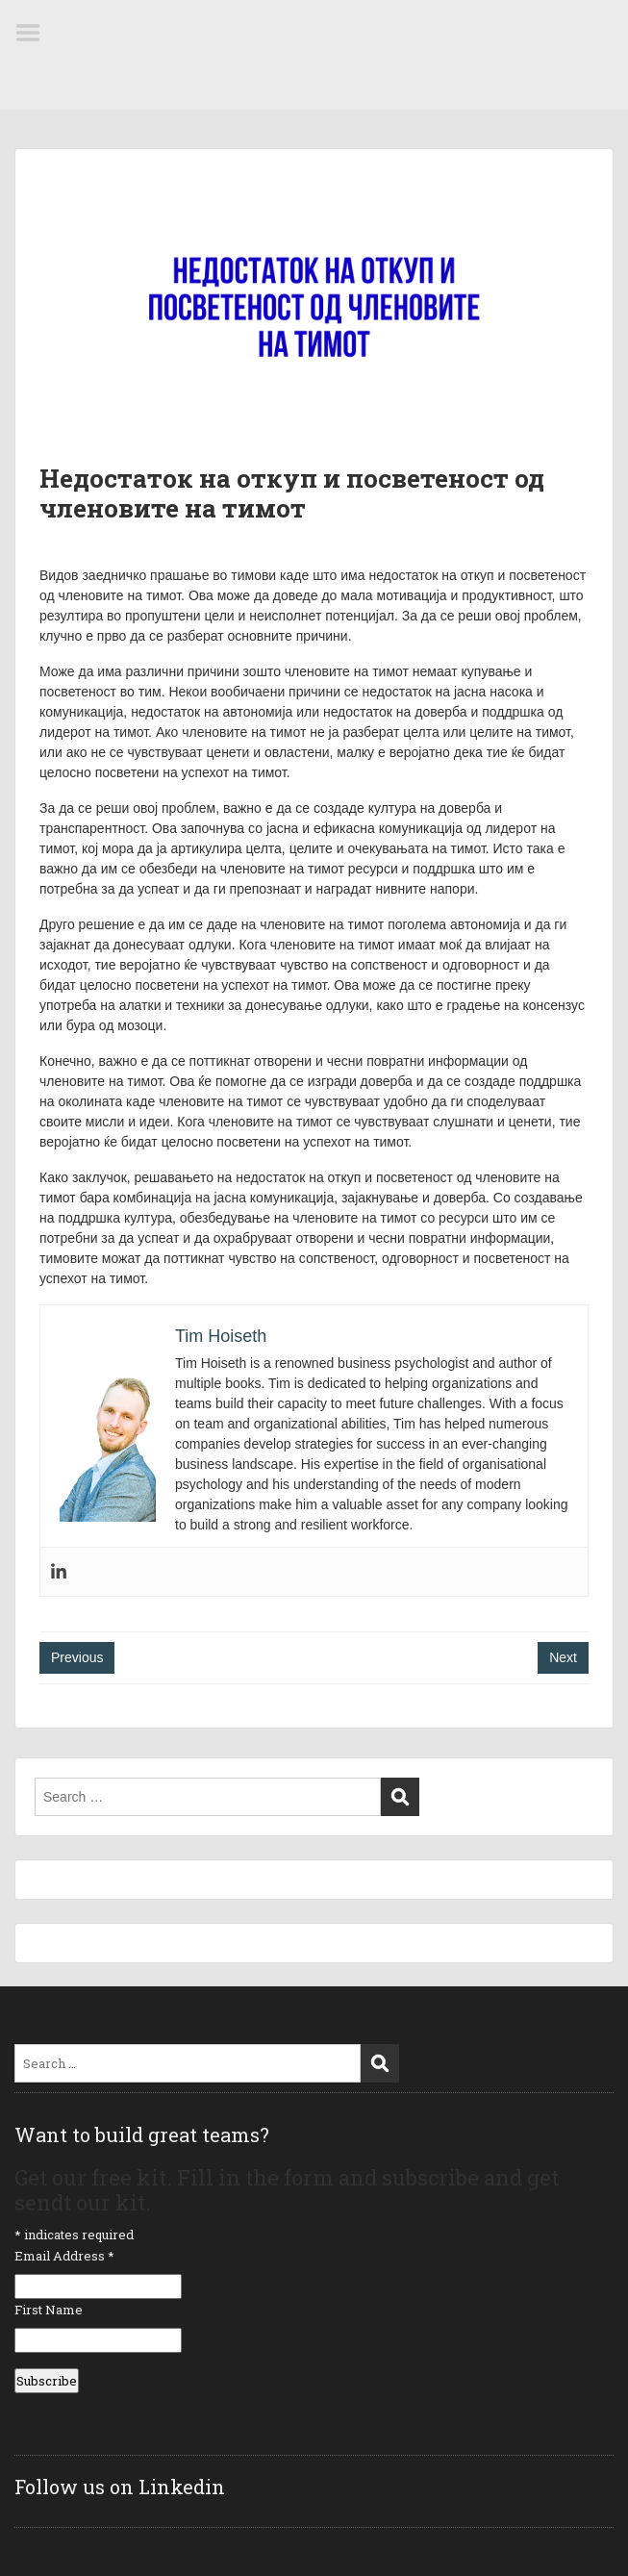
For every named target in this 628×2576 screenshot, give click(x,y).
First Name (48, 2309)
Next (563, 1657)
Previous (77, 1657)
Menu (34, 32)
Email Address (64, 2255)
